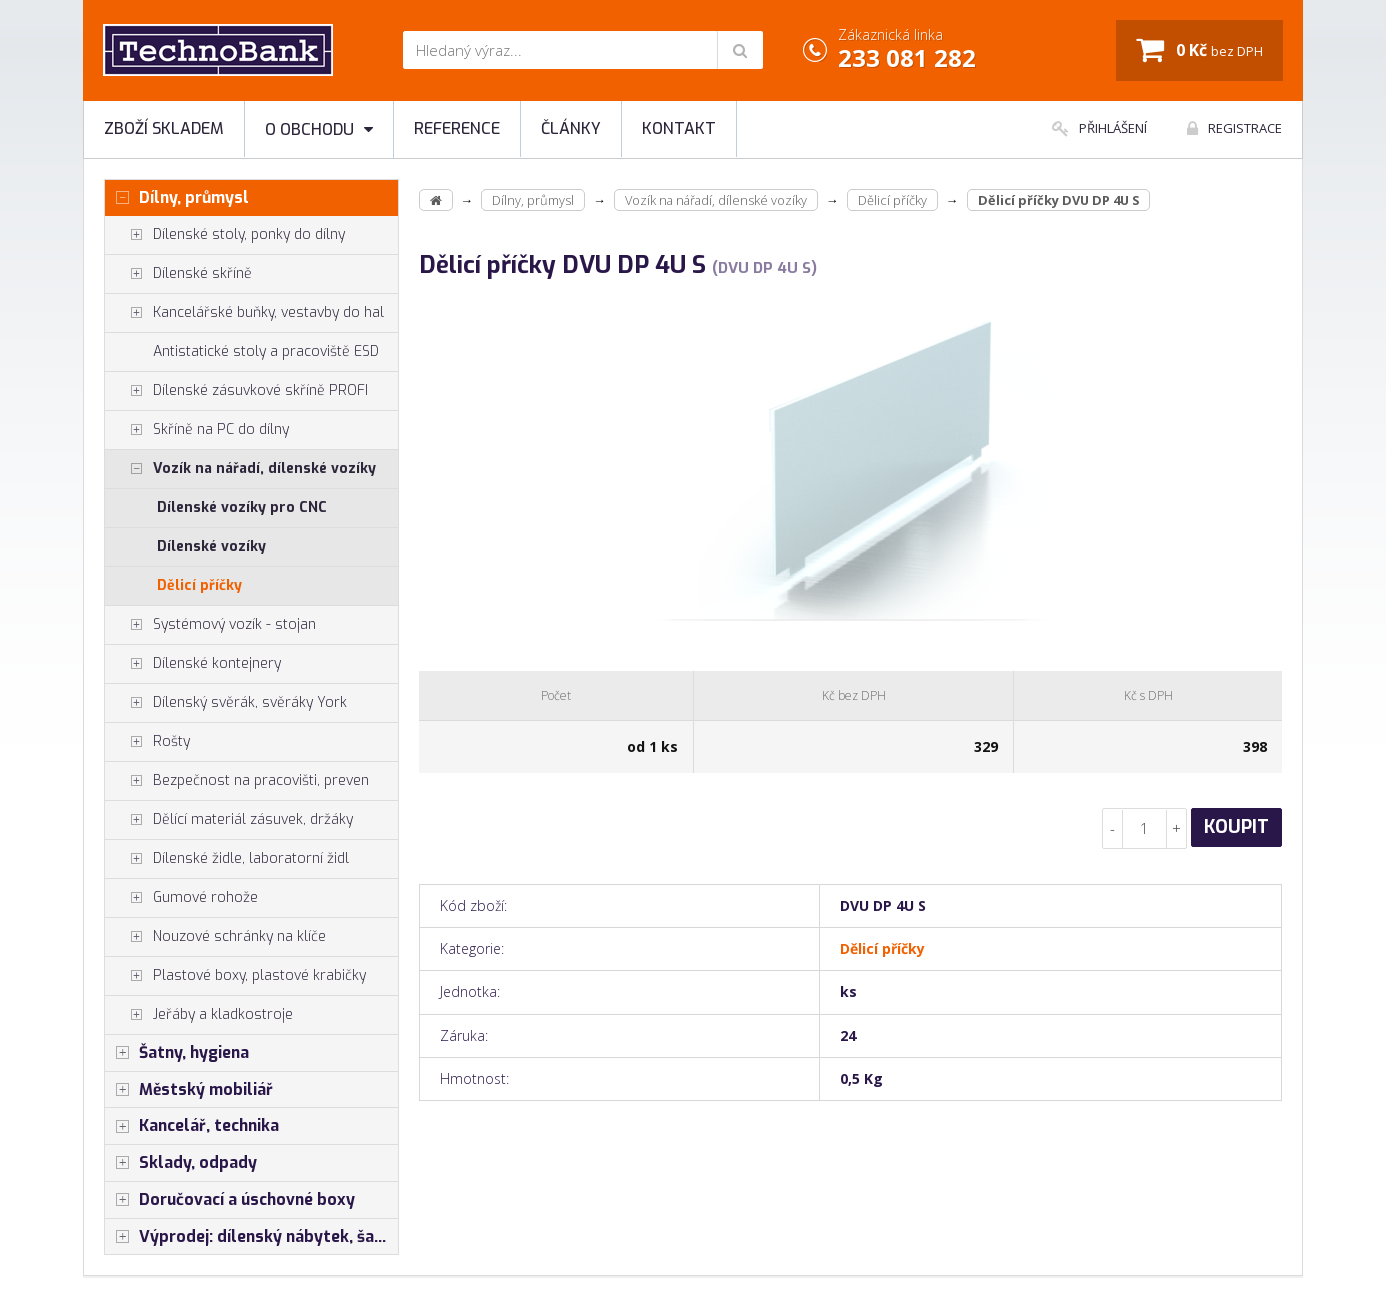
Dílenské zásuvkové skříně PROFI (236, 391)
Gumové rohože (181, 898)
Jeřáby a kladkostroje (199, 1015)
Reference (457, 128)
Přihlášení (1099, 128)
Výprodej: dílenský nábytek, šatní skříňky (251, 1237)
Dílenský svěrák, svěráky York (226, 703)
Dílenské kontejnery (193, 664)
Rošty (147, 742)
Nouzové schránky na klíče (215, 937)
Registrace (1234, 128)
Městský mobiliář (189, 1090)
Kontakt (679, 128)
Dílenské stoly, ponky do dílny (225, 235)
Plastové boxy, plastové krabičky (235, 976)
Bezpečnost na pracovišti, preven (237, 781)
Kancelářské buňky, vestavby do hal (244, 313)
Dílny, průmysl (177, 198)
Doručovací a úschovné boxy (230, 1200)
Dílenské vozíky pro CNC (242, 507)
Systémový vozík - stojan (210, 625)
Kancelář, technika (192, 1126)
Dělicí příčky (199, 585)
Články (571, 128)
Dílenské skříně (178, 274)
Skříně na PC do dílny (197, 430)
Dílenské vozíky (211, 546)
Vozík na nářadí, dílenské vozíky (240, 469)
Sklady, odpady (181, 1163)
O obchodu (319, 129)
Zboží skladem (164, 128)
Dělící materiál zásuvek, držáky (229, 820)
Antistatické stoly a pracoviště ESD (266, 351)
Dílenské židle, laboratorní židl (227, 859)
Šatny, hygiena (177, 1053)
